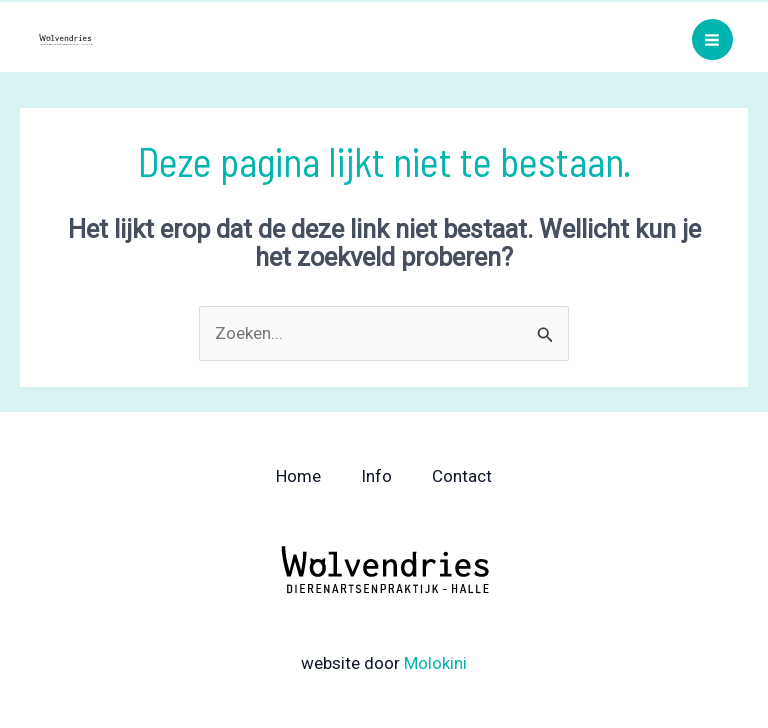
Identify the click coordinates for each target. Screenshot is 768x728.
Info (376, 476)
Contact (462, 476)
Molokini (435, 663)
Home (298, 476)
